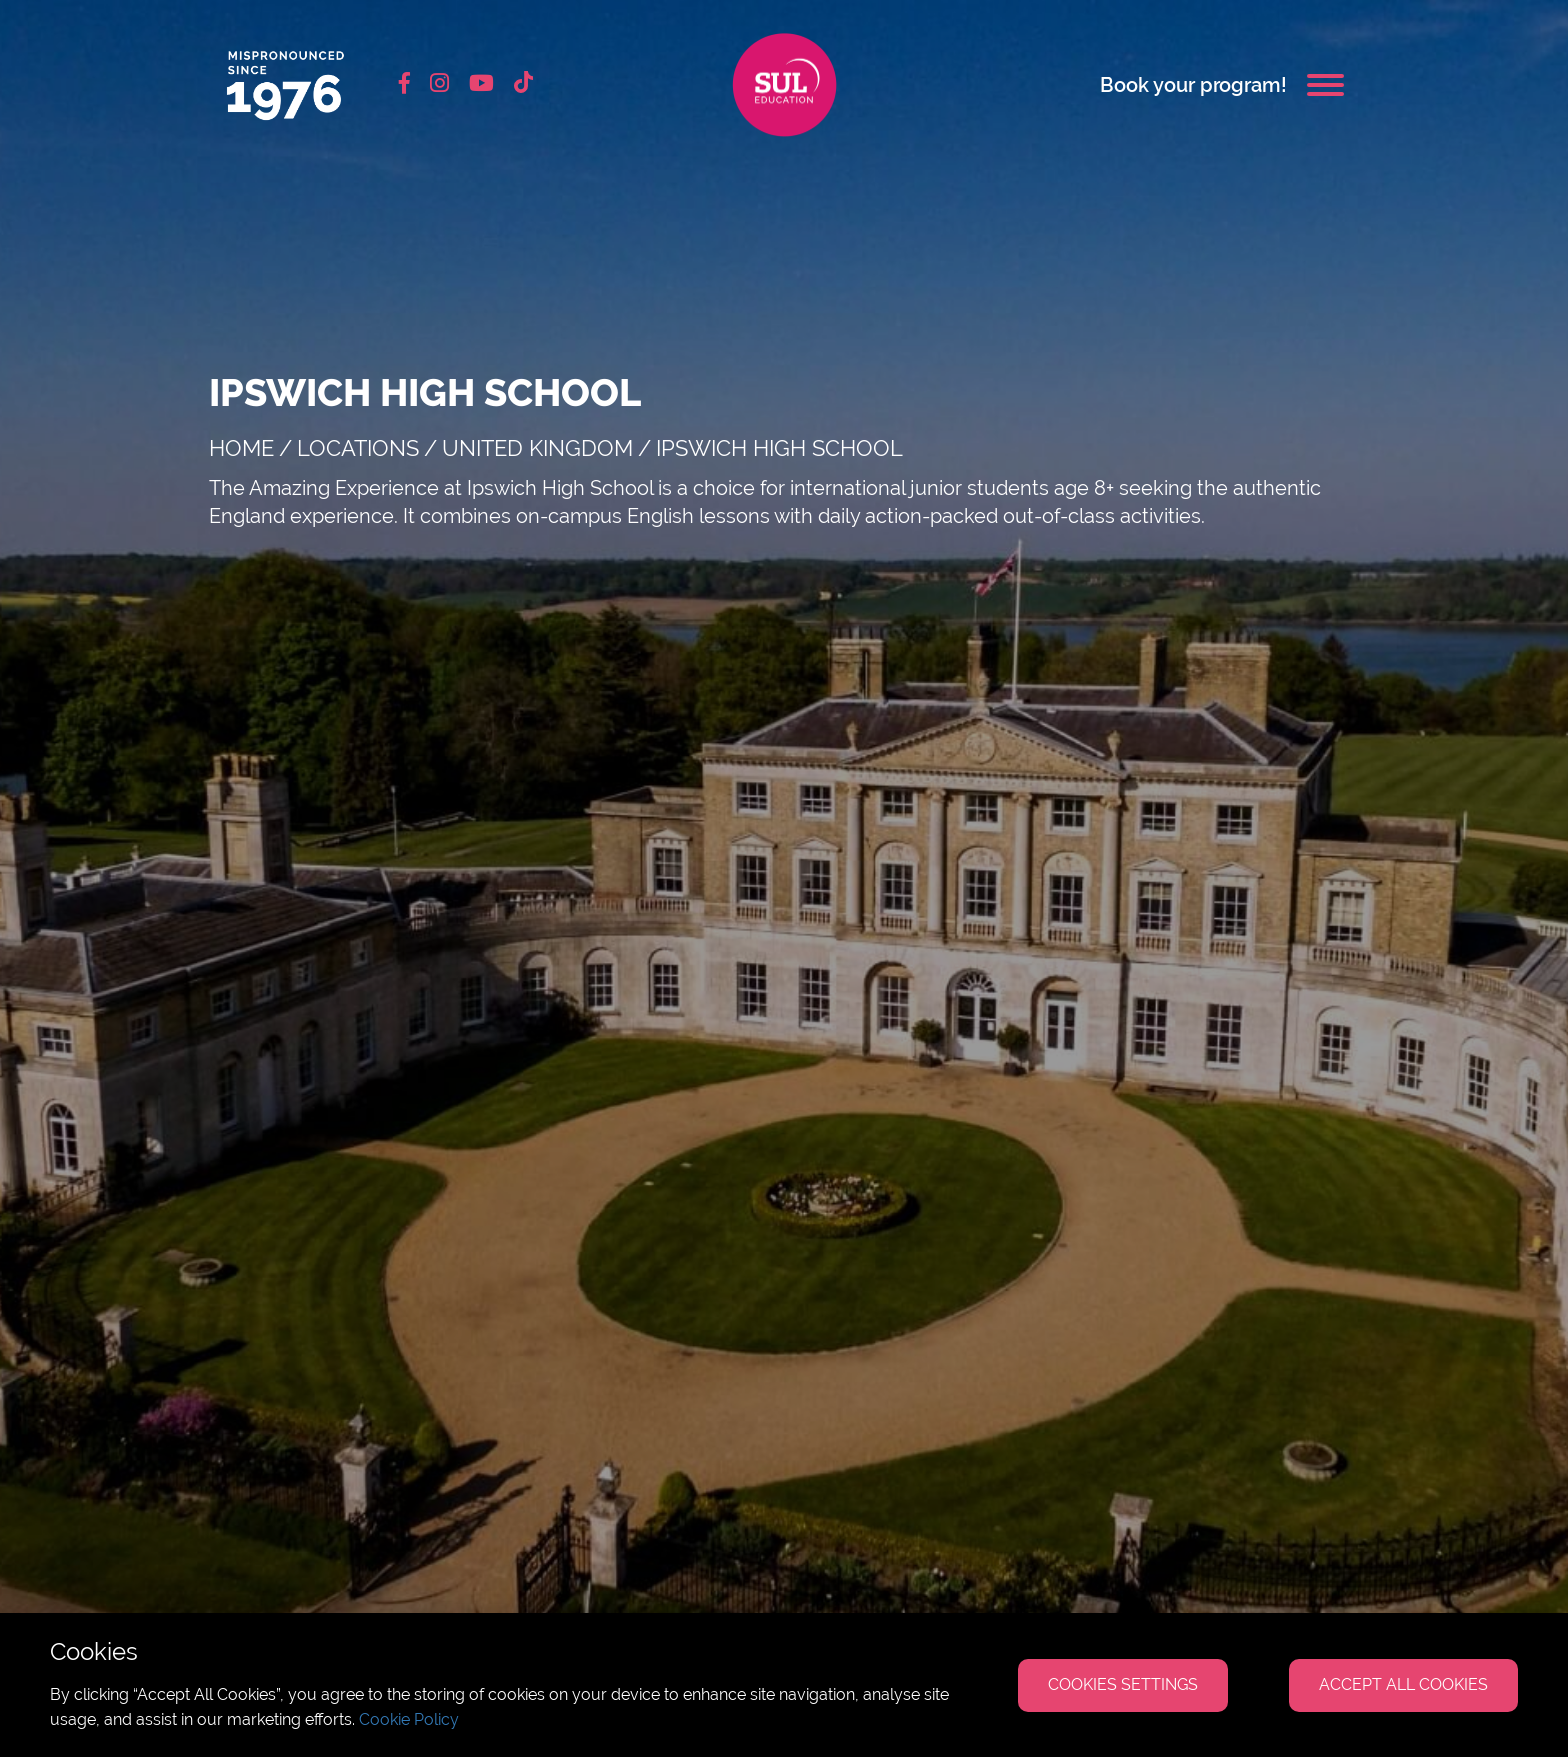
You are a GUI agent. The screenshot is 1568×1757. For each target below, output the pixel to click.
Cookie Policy (409, 1719)
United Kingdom (537, 448)
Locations (358, 448)
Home (241, 448)
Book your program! (1193, 85)
